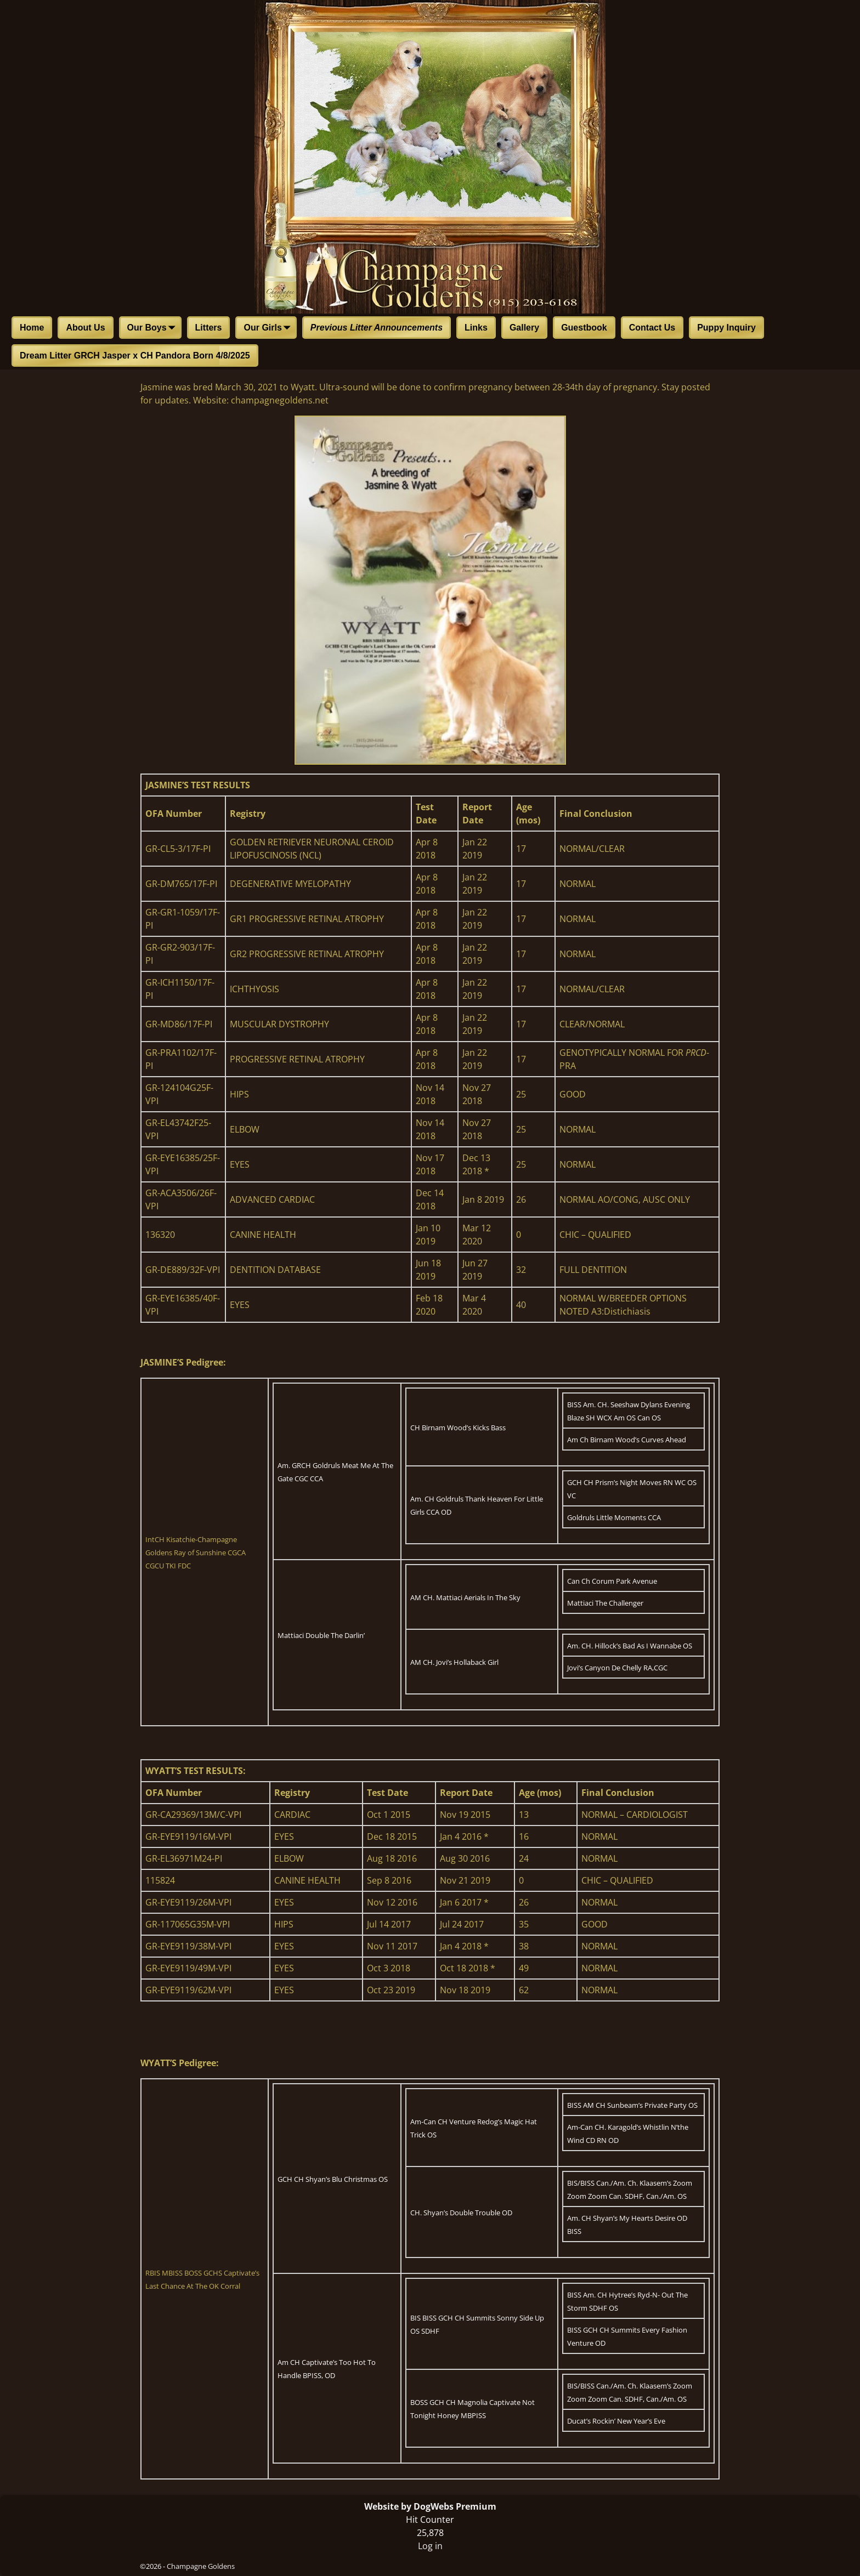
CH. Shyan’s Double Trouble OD (461, 2212)
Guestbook (584, 327)
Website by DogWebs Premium (430, 2506)
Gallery (524, 327)
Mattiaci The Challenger (605, 1603)
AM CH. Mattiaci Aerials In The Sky (465, 1597)
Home (32, 327)
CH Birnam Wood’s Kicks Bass (458, 1427)
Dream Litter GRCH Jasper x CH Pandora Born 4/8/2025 (135, 355)
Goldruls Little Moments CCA (614, 1517)
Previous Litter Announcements (376, 327)
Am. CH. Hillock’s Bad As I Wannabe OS (629, 1646)
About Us (85, 327)
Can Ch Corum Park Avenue (612, 1581)
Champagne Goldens (201, 2566)
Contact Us (652, 327)
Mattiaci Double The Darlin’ (321, 1635)
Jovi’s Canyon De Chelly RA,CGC (617, 1668)
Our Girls (269, 328)
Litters (208, 327)
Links (476, 327)
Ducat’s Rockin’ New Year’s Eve (616, 2421)
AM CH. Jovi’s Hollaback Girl (454, 1662)
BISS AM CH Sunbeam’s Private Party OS (632, 2105)
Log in (430, 2546)
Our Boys (153, 328)
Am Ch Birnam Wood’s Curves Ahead (626, 1440)
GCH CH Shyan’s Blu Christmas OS (333, 2179)
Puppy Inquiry (726, 327)
